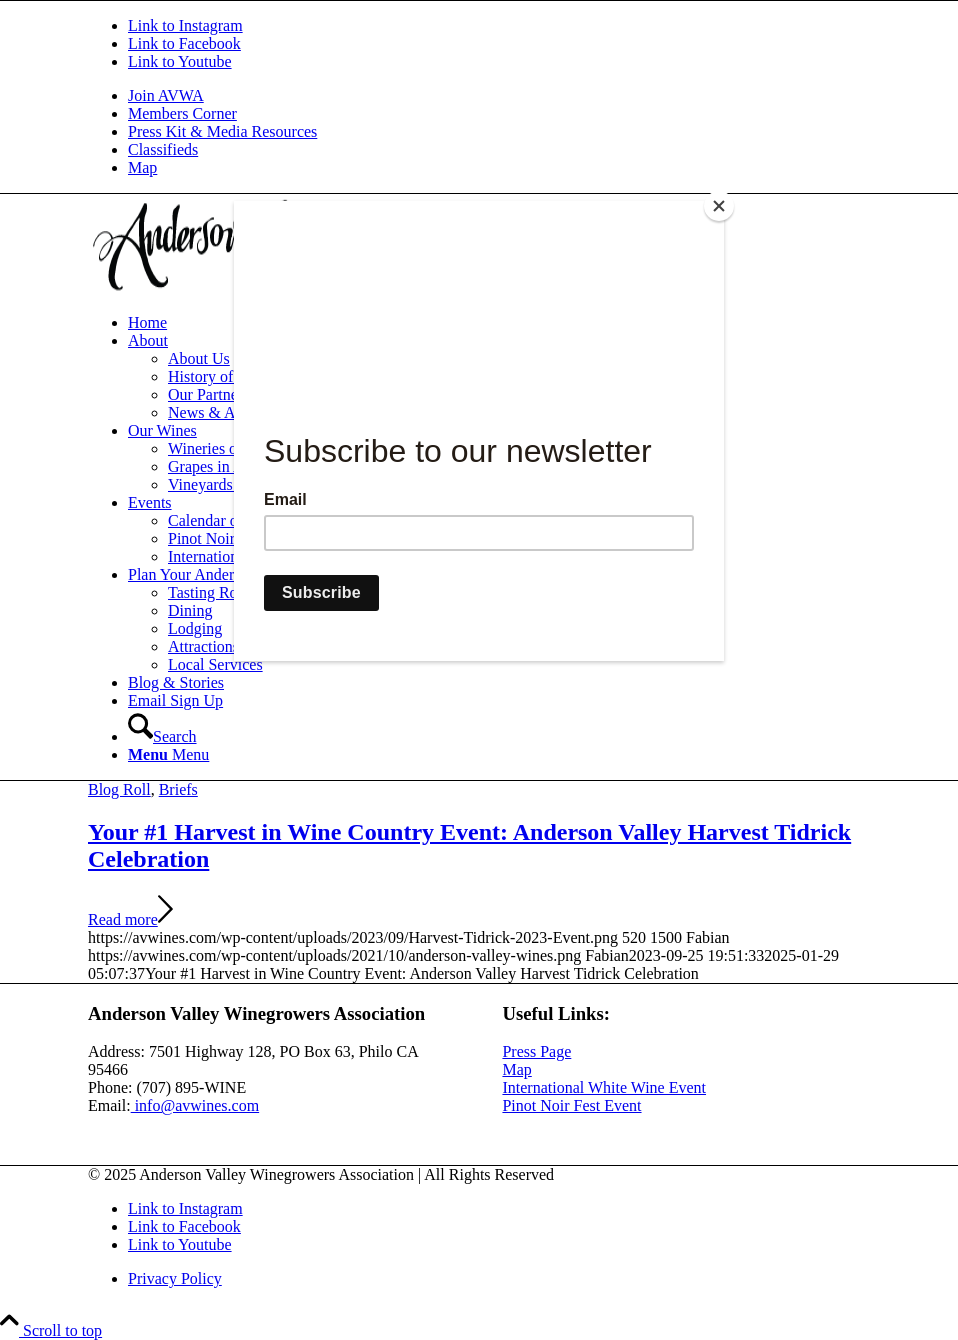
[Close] (719, 206)
